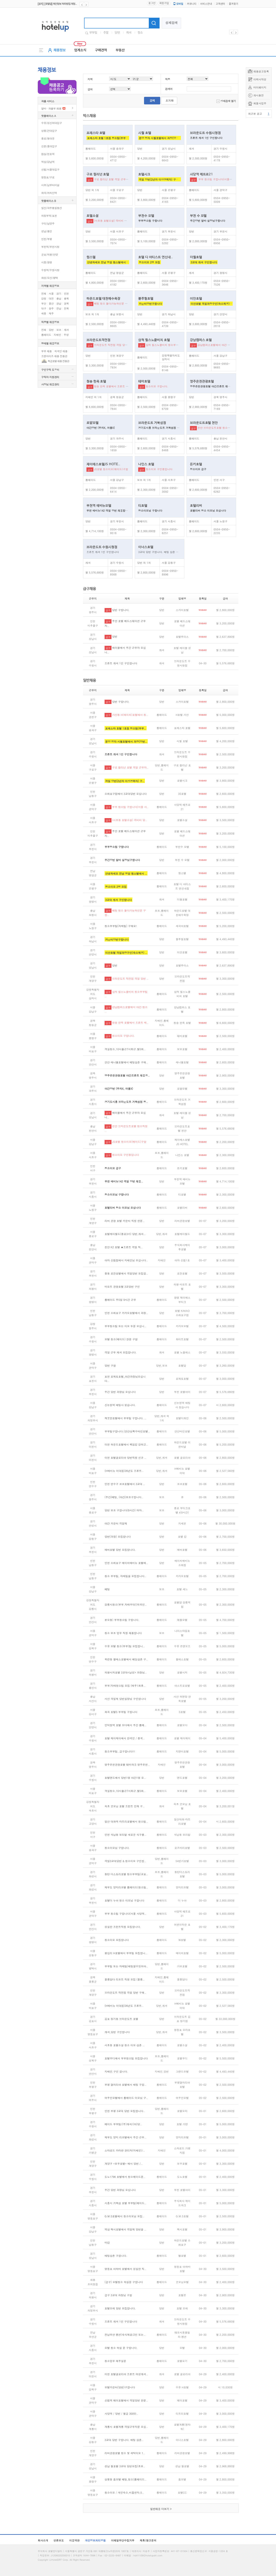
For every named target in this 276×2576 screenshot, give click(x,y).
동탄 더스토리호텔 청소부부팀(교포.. (126, 1874)
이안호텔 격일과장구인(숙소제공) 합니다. (215, 303)
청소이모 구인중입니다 (159, 469)
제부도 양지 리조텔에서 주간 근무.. (125, 2137)
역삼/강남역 (47, 161)
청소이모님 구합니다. (117, 1848)
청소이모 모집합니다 (117, 1940)
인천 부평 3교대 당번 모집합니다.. (125, 2111)
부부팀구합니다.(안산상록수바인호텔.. (127, 1431)
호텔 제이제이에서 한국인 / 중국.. (125, 1738)
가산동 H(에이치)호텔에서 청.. (130, 715)
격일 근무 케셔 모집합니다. (121, 1352)
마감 (107, 2242)
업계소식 (80, 50)
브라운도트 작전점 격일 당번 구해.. (125, 1992)
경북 (66, 303)
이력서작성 (259, 79)
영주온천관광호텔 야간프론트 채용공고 (212, 386)
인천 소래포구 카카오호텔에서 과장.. (126, 1313)
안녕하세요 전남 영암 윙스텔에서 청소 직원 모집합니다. (119, 262)
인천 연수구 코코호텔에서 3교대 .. (125, 1484)
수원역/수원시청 (50, 270)
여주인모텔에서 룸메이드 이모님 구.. (126, 2098)
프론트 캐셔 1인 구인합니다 (206, 138)
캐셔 (128, 33)
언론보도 (58, 2540)
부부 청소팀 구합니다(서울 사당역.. (125, 1913)
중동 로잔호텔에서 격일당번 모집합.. (126, 1273)
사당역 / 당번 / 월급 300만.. (121, 2413)
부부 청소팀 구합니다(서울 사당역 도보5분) (223, 179)
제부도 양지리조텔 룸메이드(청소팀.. (126, 1887)
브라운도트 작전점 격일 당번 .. (130, 978)
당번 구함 (110, 1365)
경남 (58, 303)
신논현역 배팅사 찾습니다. (120, 1405)
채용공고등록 (261, 71)
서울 (51, 293)
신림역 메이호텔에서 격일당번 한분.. (126, 2400)
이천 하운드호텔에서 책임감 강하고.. (126, 1444)
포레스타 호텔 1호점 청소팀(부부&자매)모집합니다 (116, 138)
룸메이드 (46, 334)
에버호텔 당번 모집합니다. (120, 1549)
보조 (58, 330)
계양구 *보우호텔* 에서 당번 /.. (124, 2163)
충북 (66, 298)
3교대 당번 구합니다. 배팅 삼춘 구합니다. (162, 552)
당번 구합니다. (121, 610)
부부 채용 (46, 351)
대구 (43, 308)
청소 (140, 33)
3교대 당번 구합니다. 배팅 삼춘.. (124, 2440)
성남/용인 (46, 231)
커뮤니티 (191, 4)
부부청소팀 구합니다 (150, 220)
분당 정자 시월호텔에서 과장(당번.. (126, 741)
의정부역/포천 (49, 215)
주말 (105, 33)
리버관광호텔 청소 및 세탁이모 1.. (125, 2453)
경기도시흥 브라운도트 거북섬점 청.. (126, 1101)
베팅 (107, 1589)
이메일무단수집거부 (122, 2540)
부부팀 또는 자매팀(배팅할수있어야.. (126, 1966)
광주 (51, 308)
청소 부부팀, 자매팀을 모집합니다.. (125, 1576)
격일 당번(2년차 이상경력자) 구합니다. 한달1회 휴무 (170, 179)
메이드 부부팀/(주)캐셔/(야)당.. (123, 2124)
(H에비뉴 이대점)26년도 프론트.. (124, 1471)
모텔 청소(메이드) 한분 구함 (121, 1339)
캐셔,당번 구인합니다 (117, 2032)
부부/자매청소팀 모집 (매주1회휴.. (125, 1685)
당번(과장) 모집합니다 (118, 1536)
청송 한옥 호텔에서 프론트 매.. (130, 1022)
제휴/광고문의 (148, 2540)
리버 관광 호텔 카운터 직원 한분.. (124, 1221)
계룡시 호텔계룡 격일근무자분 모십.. (126, 2426)
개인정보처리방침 (95, 2540)
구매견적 (101, 50)
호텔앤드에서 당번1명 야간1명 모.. (125, 1777)
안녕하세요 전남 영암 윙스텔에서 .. (126, 873)
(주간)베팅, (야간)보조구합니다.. (124, 1497)
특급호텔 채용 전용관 (58, 361)
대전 (51, 298)
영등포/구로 (47, 177)
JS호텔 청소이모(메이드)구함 (111, 469)
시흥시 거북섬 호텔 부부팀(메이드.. (125, 2203)
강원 (43, 298)
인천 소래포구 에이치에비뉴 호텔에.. (126, 1563)
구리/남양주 (47, 223)
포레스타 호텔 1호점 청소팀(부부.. (125, 728)
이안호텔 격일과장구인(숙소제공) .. (126, 952)
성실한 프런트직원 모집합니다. (123, 1926)
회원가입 (164, 3)
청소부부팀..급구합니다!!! (120, 1751)
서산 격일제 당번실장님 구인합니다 (125, 1699)
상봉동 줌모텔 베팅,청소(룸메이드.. (125, 2479)
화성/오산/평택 (49, 278)
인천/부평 (46, 239)
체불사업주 (259, 103)
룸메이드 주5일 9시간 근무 (120, 1299)
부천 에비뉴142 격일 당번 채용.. (124, 1181)
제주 (51, 313)
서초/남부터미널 (50, 185)
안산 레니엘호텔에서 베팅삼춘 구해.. (126, 1062)
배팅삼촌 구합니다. (116, 2255)
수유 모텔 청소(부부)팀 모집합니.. (125, 1646)
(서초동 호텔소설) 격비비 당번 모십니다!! (118, 220)
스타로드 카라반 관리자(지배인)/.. (125, 2150)
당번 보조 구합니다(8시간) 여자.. (124, 1510)
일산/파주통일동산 (51, 208)
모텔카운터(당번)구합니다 (120, 2387)
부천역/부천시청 (50, 246)
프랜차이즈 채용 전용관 (54, 356)
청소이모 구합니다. (157, 386)
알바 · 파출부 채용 (51, 108)
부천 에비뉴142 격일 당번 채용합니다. (108, 510)
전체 (43, 293)
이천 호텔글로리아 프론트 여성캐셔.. (126, 2374)
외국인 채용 (60, 351)
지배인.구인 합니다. (116, 2071)
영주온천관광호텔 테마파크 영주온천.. (127, 1764)
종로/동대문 (47, 138)
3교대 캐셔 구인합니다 (204, 262)
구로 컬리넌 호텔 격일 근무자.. (130, 767)
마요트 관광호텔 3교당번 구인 (122, 1286)
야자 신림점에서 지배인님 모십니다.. (126, 1260)
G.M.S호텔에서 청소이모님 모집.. (124, 2216)
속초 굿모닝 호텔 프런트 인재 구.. (124, 1806)
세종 (43, 313)
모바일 (178, 3)
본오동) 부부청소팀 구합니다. (122, 1620)
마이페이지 (259, 87)
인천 (66, 293)
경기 (58, 293)
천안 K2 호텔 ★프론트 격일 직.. (124, 1247)
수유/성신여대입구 (51, 123)
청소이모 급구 (198, 469)
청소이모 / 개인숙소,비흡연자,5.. (124, 2492)
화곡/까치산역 (49, 193)
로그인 (151, 3)
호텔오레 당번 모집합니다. (120, 2308)
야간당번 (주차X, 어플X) (100, 427)
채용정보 (59, 50)
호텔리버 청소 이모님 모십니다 (208, 510)
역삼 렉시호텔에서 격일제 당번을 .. (125, 2229)
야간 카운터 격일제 (116, 1523)
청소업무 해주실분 (115, 2361)
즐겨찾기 (233, 4)
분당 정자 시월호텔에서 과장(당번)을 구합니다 (166, 138)
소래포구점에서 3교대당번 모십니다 (126, 793)
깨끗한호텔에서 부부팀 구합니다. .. (125, 1418)
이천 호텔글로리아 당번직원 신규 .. (125, 1457)
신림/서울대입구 (50, 169)
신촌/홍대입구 (49, 146)
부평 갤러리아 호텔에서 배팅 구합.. (125, 2084)
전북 (66, 308)
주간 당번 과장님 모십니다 (120, 1392)
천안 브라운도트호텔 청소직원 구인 (218, 427)
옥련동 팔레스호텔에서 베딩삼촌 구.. (126, 1659)
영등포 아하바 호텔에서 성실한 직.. (125, 2269)
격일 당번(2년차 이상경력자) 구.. (124, 781)
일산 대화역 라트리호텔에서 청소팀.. (126, 1821)
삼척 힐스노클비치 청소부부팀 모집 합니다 (171, 345)
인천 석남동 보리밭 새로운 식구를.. (125, 1834)
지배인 (57, 334)
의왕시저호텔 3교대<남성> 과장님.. (126, 1672)
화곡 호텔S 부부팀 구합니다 (121, 1712)
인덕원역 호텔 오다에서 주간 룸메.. (125, 1725)
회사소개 (43, 2540)
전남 (58, 308)
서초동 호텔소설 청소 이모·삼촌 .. (124, 2045)
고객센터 (220, 4)
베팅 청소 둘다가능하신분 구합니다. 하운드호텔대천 (124, 303)
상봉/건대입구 (49, 130)
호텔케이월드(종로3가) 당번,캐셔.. (125, 1234)
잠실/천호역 (47, 154)
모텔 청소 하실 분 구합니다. (121, 2348)
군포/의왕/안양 (49, 254)
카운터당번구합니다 (150, 303)
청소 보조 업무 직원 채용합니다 (123, 1633)
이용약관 (74, 2540)
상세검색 (171, 23)
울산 (51, 303)
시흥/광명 (46, 262)
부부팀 (93, 33)
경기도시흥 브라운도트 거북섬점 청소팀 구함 (164, 427)
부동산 (120, 50)
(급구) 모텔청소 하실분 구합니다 (124, 2282)
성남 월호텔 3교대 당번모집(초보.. (125, 2466)
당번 (117, 33)
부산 (43, 303)
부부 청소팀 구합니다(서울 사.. (130, 807)
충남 (58, 298)
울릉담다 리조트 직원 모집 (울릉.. (125, 1979)
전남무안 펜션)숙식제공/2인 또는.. (125, 2334)
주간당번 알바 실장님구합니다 (207, 220)
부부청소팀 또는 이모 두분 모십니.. (125, 1326)
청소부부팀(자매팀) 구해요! (121, 926)
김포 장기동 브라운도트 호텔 (121, 2019)
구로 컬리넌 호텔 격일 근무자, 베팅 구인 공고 (120, 179)
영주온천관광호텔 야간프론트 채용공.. (127, 1075)
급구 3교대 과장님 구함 (118, 2295)
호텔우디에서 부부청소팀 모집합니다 (126, 2058)
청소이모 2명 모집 (149, 262)
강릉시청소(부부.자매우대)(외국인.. (126, 1604)
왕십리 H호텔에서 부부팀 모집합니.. (126, 1953)
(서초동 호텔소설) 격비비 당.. (129, 820)
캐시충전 (258, 95)
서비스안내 (206, 4)
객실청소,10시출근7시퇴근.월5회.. (125, 1049)
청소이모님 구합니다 (150, 510)
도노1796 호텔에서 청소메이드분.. (125, 2176)
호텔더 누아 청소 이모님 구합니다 (124, 1900)
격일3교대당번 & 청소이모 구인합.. (125, 1861)
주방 (66, 334)
